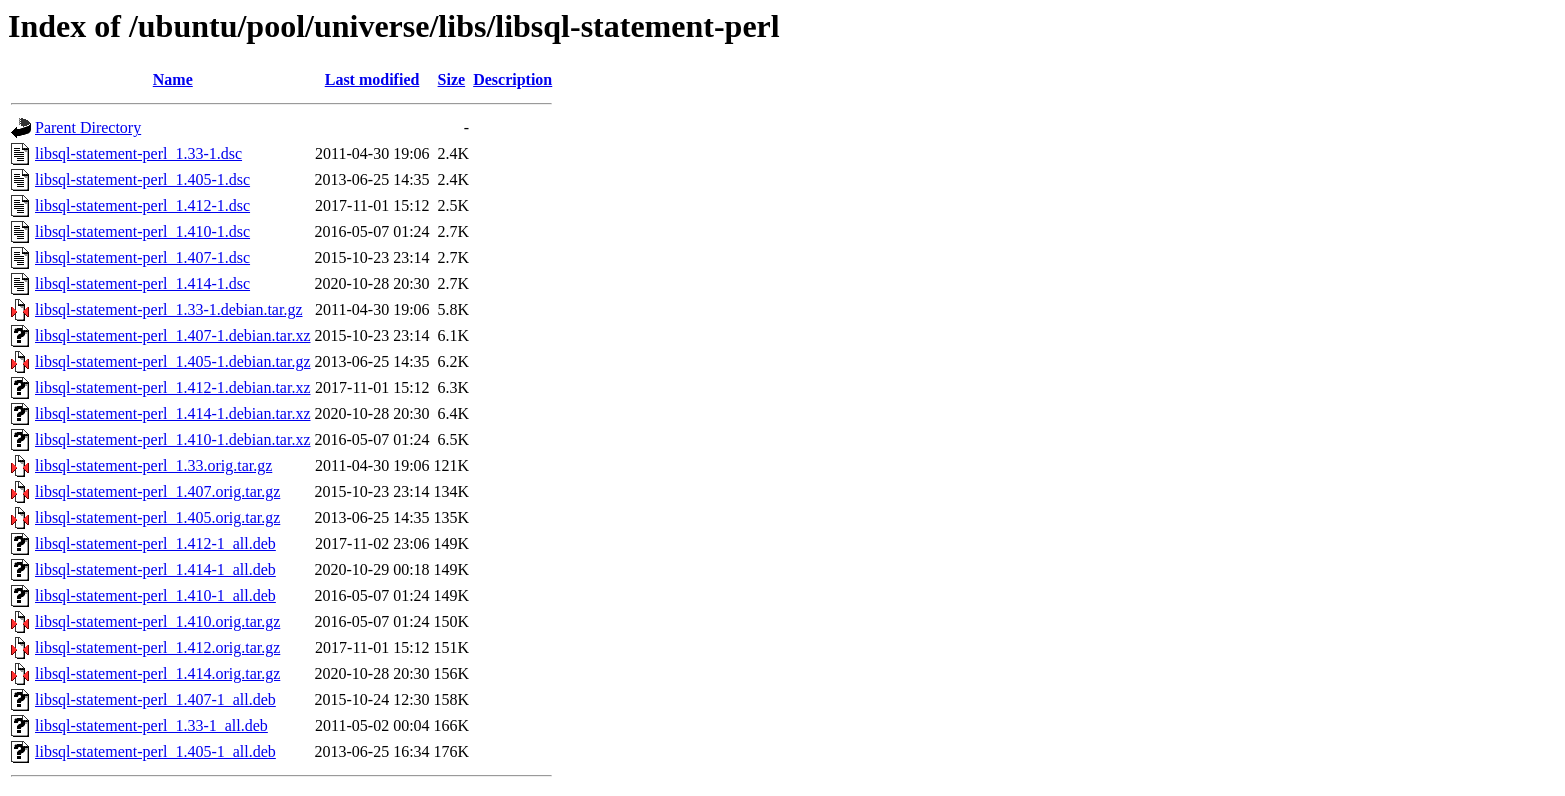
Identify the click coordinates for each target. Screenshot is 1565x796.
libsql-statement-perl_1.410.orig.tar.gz (157, 621)
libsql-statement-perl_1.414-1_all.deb (155, 569)
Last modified (372, 79)
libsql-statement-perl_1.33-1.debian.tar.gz (168, 309)
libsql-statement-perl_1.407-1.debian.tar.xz (172, 335)
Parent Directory (88, 127)
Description (512, 79)
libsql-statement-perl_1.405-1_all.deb (155, 751)
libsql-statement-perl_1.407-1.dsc (142, 257)
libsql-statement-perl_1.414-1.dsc (142, 283)
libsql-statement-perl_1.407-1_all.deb (155, 699)
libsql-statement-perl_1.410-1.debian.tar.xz (172, 439)
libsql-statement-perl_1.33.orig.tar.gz (153, 465)
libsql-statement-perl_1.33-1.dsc (138, 153)
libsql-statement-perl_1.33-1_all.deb (151, 725)
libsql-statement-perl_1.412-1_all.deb (155, 543)
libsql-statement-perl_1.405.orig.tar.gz (157, 517)
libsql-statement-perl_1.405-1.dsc (142, 179)
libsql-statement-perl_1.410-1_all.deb (155, 595)
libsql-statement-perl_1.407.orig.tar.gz (157, 491)
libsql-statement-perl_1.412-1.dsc (142, 205)
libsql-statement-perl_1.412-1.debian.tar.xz (172, 387)
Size (452, 79)
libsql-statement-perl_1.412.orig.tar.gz (157, 647)
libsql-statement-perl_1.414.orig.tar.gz (157, 673)
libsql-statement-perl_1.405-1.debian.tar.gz (172, 361)
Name (173, 79)
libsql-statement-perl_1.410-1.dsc (142, 231)
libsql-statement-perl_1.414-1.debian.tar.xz (172, 413)
